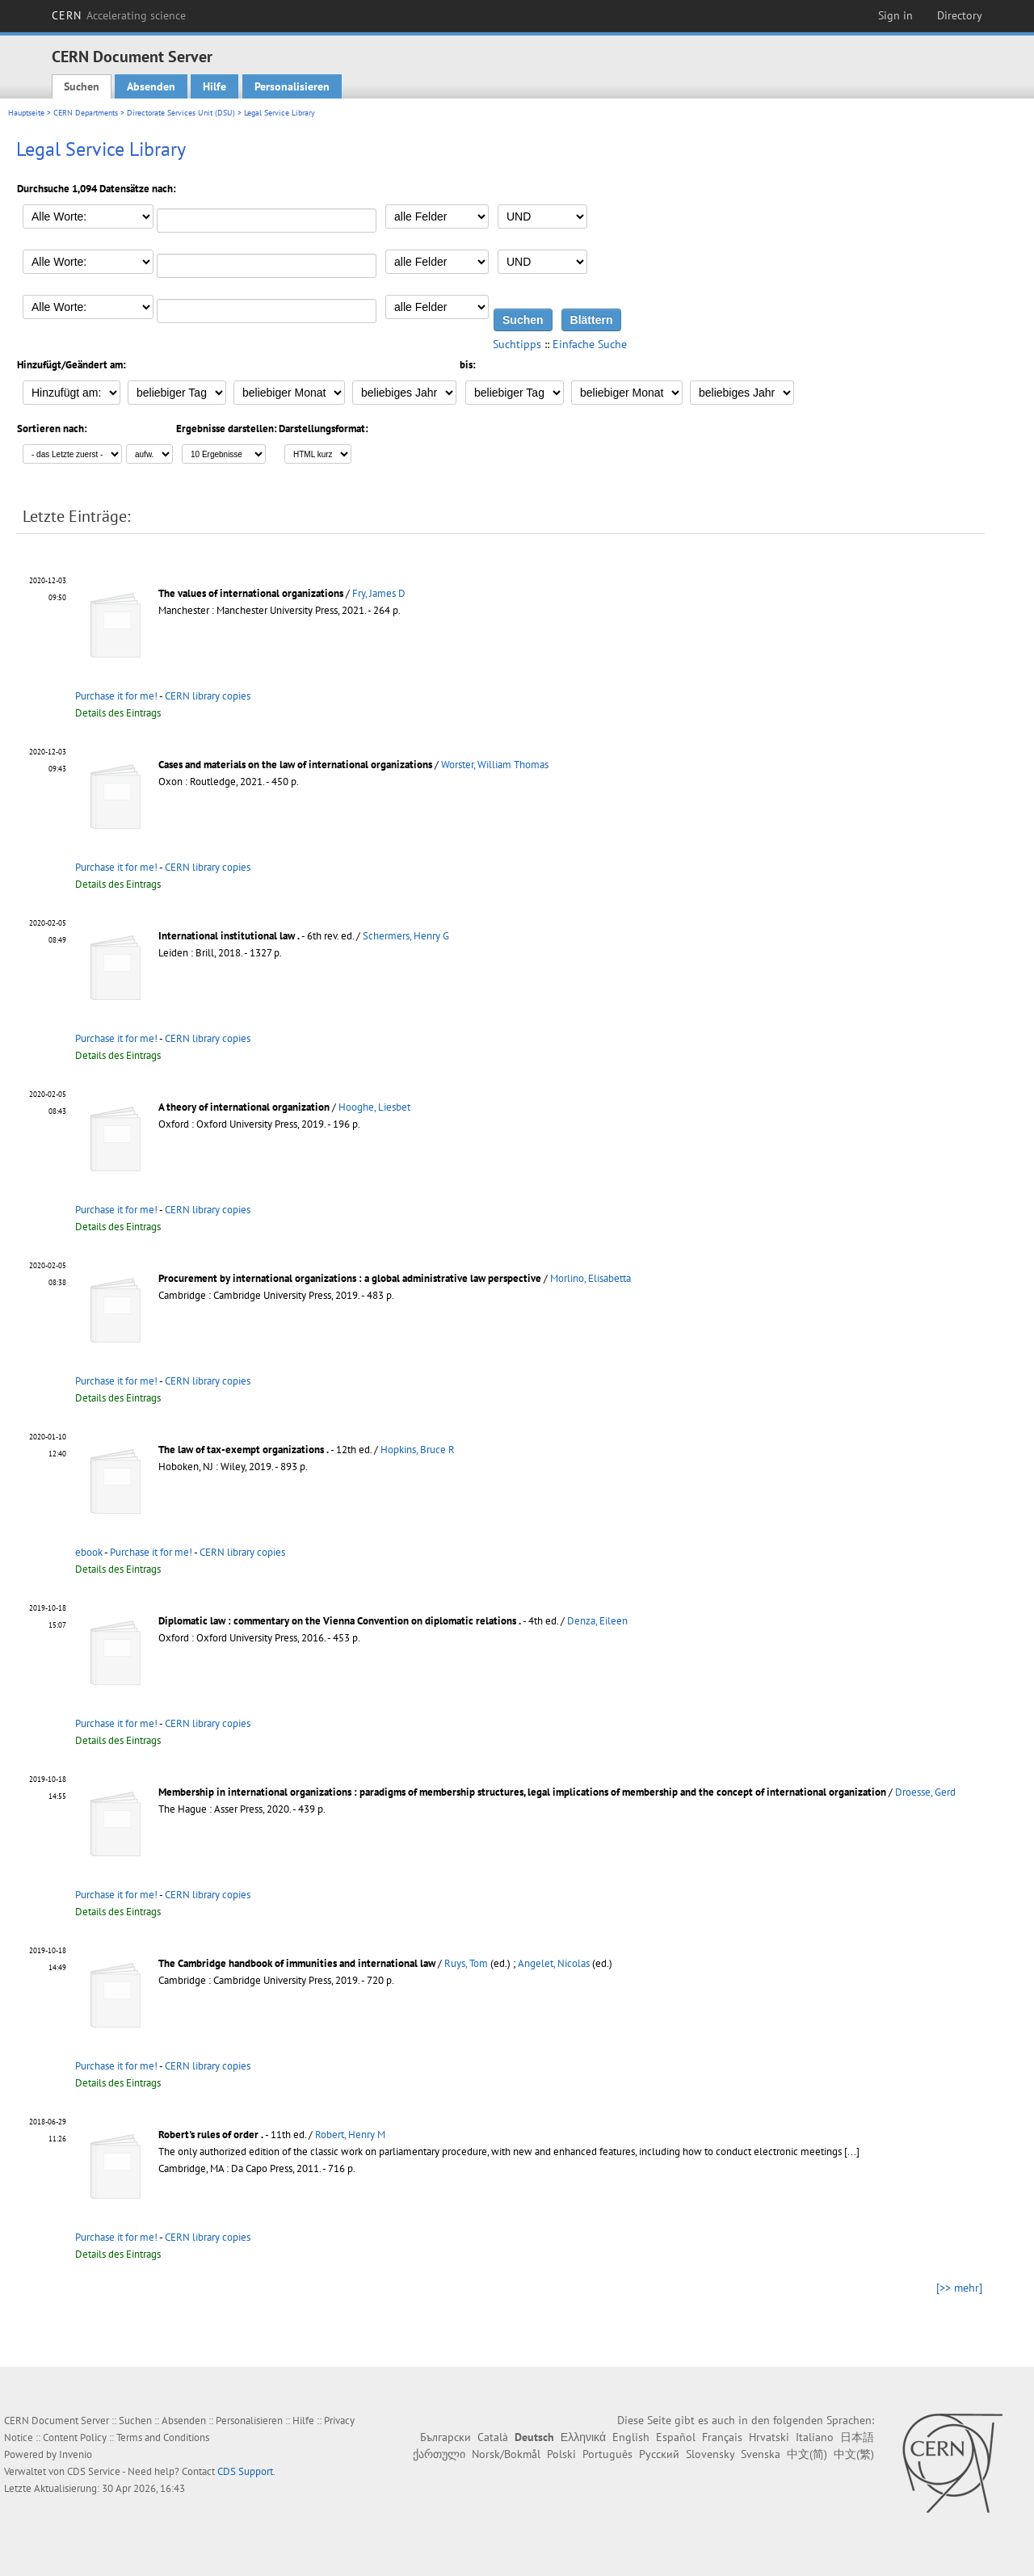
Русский (659, 2454)
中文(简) (807, 2454)
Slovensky (710, 2454)
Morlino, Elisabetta (590, 1278)
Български (445, 2437)
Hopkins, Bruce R (417, 1449)
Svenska (760, 2454)
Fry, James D (379, 593)
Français (722, 2437)
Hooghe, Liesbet (374, 1107)
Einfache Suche (590, 344)
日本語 (857, 2437)
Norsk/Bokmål (506, 2454)
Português (607, 2454)
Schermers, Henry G (406, 936)
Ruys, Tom (466, 1963)
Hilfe (214, 86)
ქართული (439, 2454)
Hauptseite (26, 112)
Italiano (815, 2437)
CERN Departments (85, 112)
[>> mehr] (959, 2287)
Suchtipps (517, 344)
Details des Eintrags (118, 713)
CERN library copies (207, 696)
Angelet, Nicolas (554, 1963)
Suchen (81, 86)
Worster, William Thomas (495, 764)
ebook (89, 1552)
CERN (119, 15)
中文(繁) (854, 2454)
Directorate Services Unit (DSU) (181, 112)
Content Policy (75, 2437)
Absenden (151, 86)
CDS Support (245, 2471)
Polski (561, 2454)
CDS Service (93, 2471)
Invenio (75, 2454)
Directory (959, 15)
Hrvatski (769, 2437)
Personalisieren (292, 86)
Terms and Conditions (162, 2437)
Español (676, 2437)
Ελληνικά (583, 2437)
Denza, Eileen (597, 1621)
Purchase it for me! (116, 696)
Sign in (895, 15)
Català (492, 2437)
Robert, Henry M (350, 2134)
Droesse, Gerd (925, 1792)
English (630, 2437)
